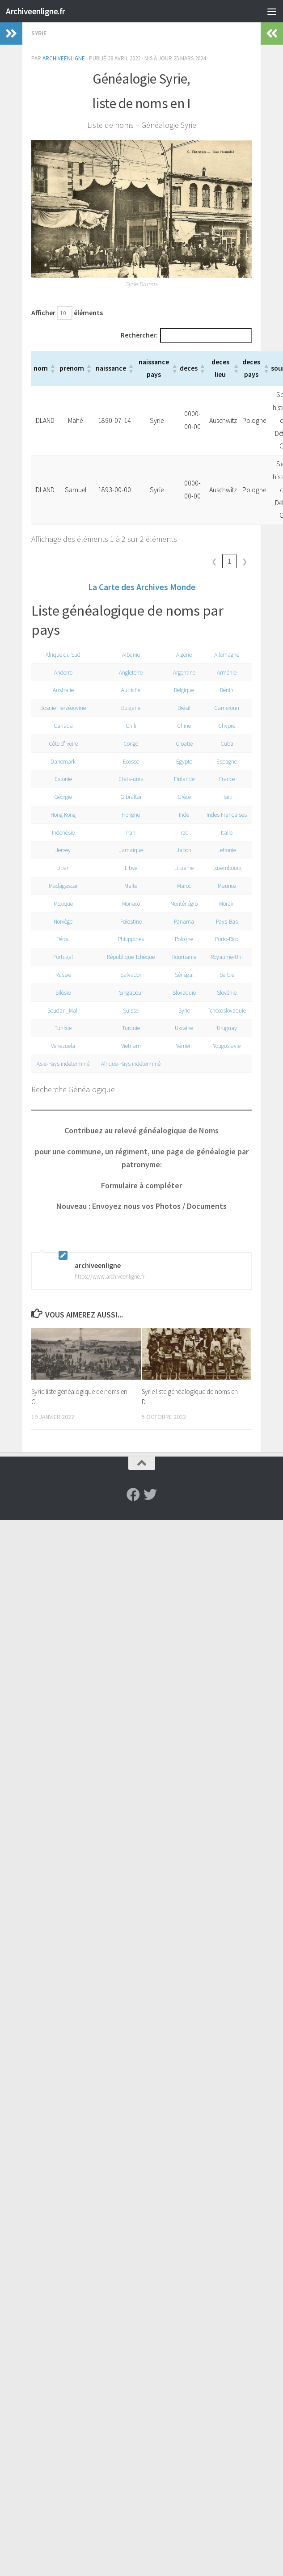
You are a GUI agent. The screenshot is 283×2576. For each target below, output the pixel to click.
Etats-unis (127, 781)
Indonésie (62, 835)
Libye (127, 870)
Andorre (62, 675)
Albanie (127, 657)
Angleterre (127, 675)
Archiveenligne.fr (40, 11)
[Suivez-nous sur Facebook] (133, 1509)
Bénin (225, 692)
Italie (226, 835)
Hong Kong (62, 817)
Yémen (181, 1048)
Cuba (225, 746)
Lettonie (226, 852)
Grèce (181, 799)
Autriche (127, 692)
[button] (52, 371)
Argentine (181, 675)
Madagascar (62, 888)
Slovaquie (181, 995)
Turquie (127, 1030)
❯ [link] (244, 564)
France (225, 781)
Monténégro (181, 906)
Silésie (62, 995)
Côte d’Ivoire (62, 746)
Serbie (226, 977)
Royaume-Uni (226, 959)
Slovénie (225, 995)
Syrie (38, 33)
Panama (181, 924)
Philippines (127, 941)
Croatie (181, 746)
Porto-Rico (225, 941)
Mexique (62, 906)
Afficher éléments (67, 313)
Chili (127, 728)
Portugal (62, 959)
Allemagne (225, 657)
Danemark (61, 764)
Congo (127, 746)
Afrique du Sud (62, 657)
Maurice (226, 888)
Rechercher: (123, 337)
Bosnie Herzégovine (62, 710)
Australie (62, 692)
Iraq (180, 835)
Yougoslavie (225, 1048)
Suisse (127, 1013)
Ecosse (127, 764)
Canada (62, 728)
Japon (181, 852)
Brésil (180, 710)
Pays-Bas (225, 924)
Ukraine (180, 1030)
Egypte (180, 764)
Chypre (225, 728)
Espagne (226, 764)
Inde (181, 817)
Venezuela (62, 1048)
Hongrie (127, 817)
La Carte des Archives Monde (142, 589)
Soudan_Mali (61, 1013)
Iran (127, 835)
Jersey (62, 852)
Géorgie (62, 799)
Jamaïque (127, 852)
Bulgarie (127, 710)
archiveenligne (63, 58)
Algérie (181, 657)
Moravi (225, 906)
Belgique (181, 692)
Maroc (181, 888)
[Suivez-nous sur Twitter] (150, 1509)
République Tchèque (127, 959)
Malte (127, 888)
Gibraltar (127, 799)
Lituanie (180, 870)
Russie (62, 977)
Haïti (226, 799)
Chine (181, 728)
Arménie (225, 675)
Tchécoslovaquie (225, 1013)
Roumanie (180, 959)
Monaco (127, 906)
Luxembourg (226, 870)
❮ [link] (214, 564)
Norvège (62, 924)
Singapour (127, 995)
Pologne (181, 941)
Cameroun (226, 710)
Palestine (127, 924)
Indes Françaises (226, 817)
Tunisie (62, 1030)
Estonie (62, 781)
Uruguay (225, 1030)
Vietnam (127, 1048)
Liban (62, 870)
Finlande (181, 781)
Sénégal (180, 977)
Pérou (62, 941)
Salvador (127, 977)
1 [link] (230, 564)
